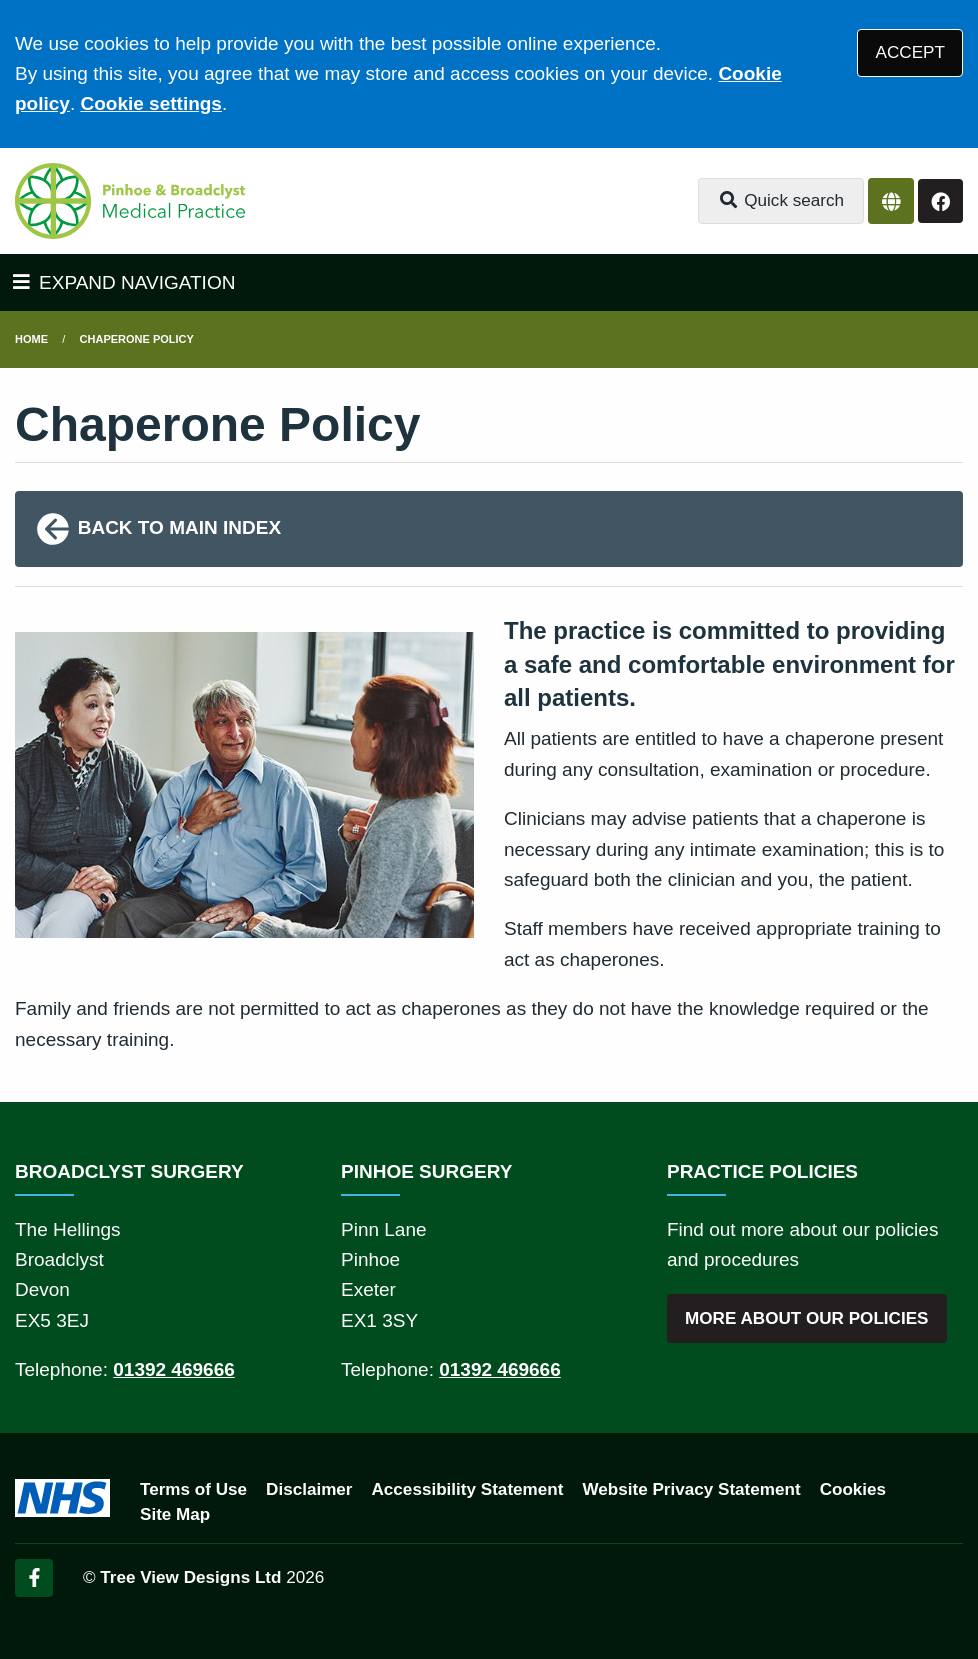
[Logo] (130, 201)
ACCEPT (910, 52)
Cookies (853, 1489)
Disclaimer (309, 1489)
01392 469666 (174, 1369)
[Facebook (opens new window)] (34, 1578)
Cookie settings (150, 103)
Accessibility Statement (468, 1489)
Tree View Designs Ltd (190, 1577)
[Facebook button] (940, 201)
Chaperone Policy (137, 339)
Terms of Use (193, 1489)
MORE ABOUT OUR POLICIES (806, 1318)
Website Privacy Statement (691, 1489)
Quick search (781, 200)
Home (31, 339)
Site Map (175, 1514)
